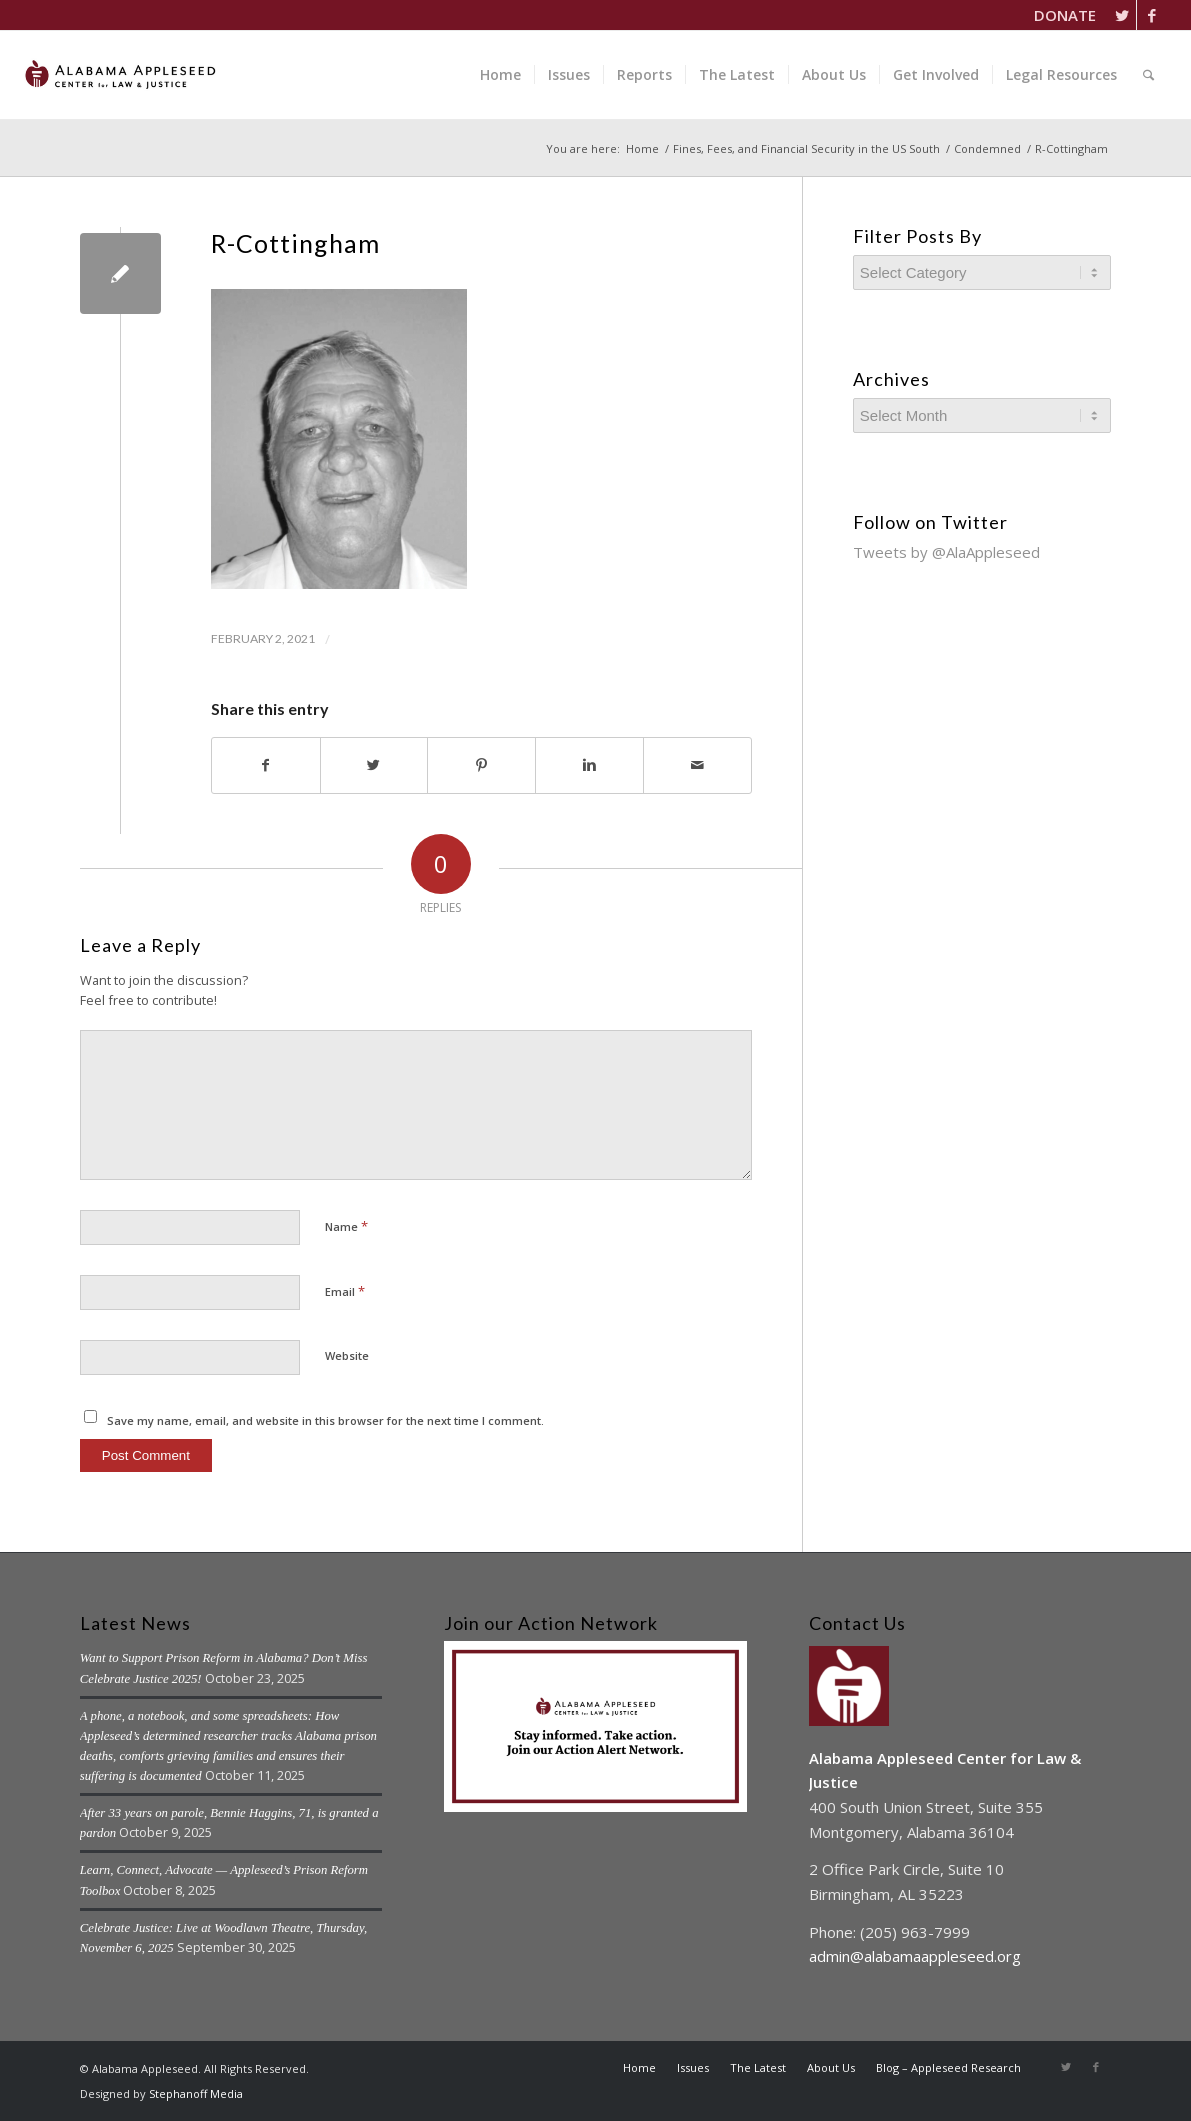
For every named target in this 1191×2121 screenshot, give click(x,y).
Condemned (987, 148)
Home (642, 148)
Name (346, 1226)
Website (347, 1355)
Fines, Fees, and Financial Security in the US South (806, 148)
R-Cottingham (295, 243)
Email (345, 1291)
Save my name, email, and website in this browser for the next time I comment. (325, 1420)
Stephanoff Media (196, 2093)
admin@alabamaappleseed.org (915, 1956)
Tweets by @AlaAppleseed (946, 552)
